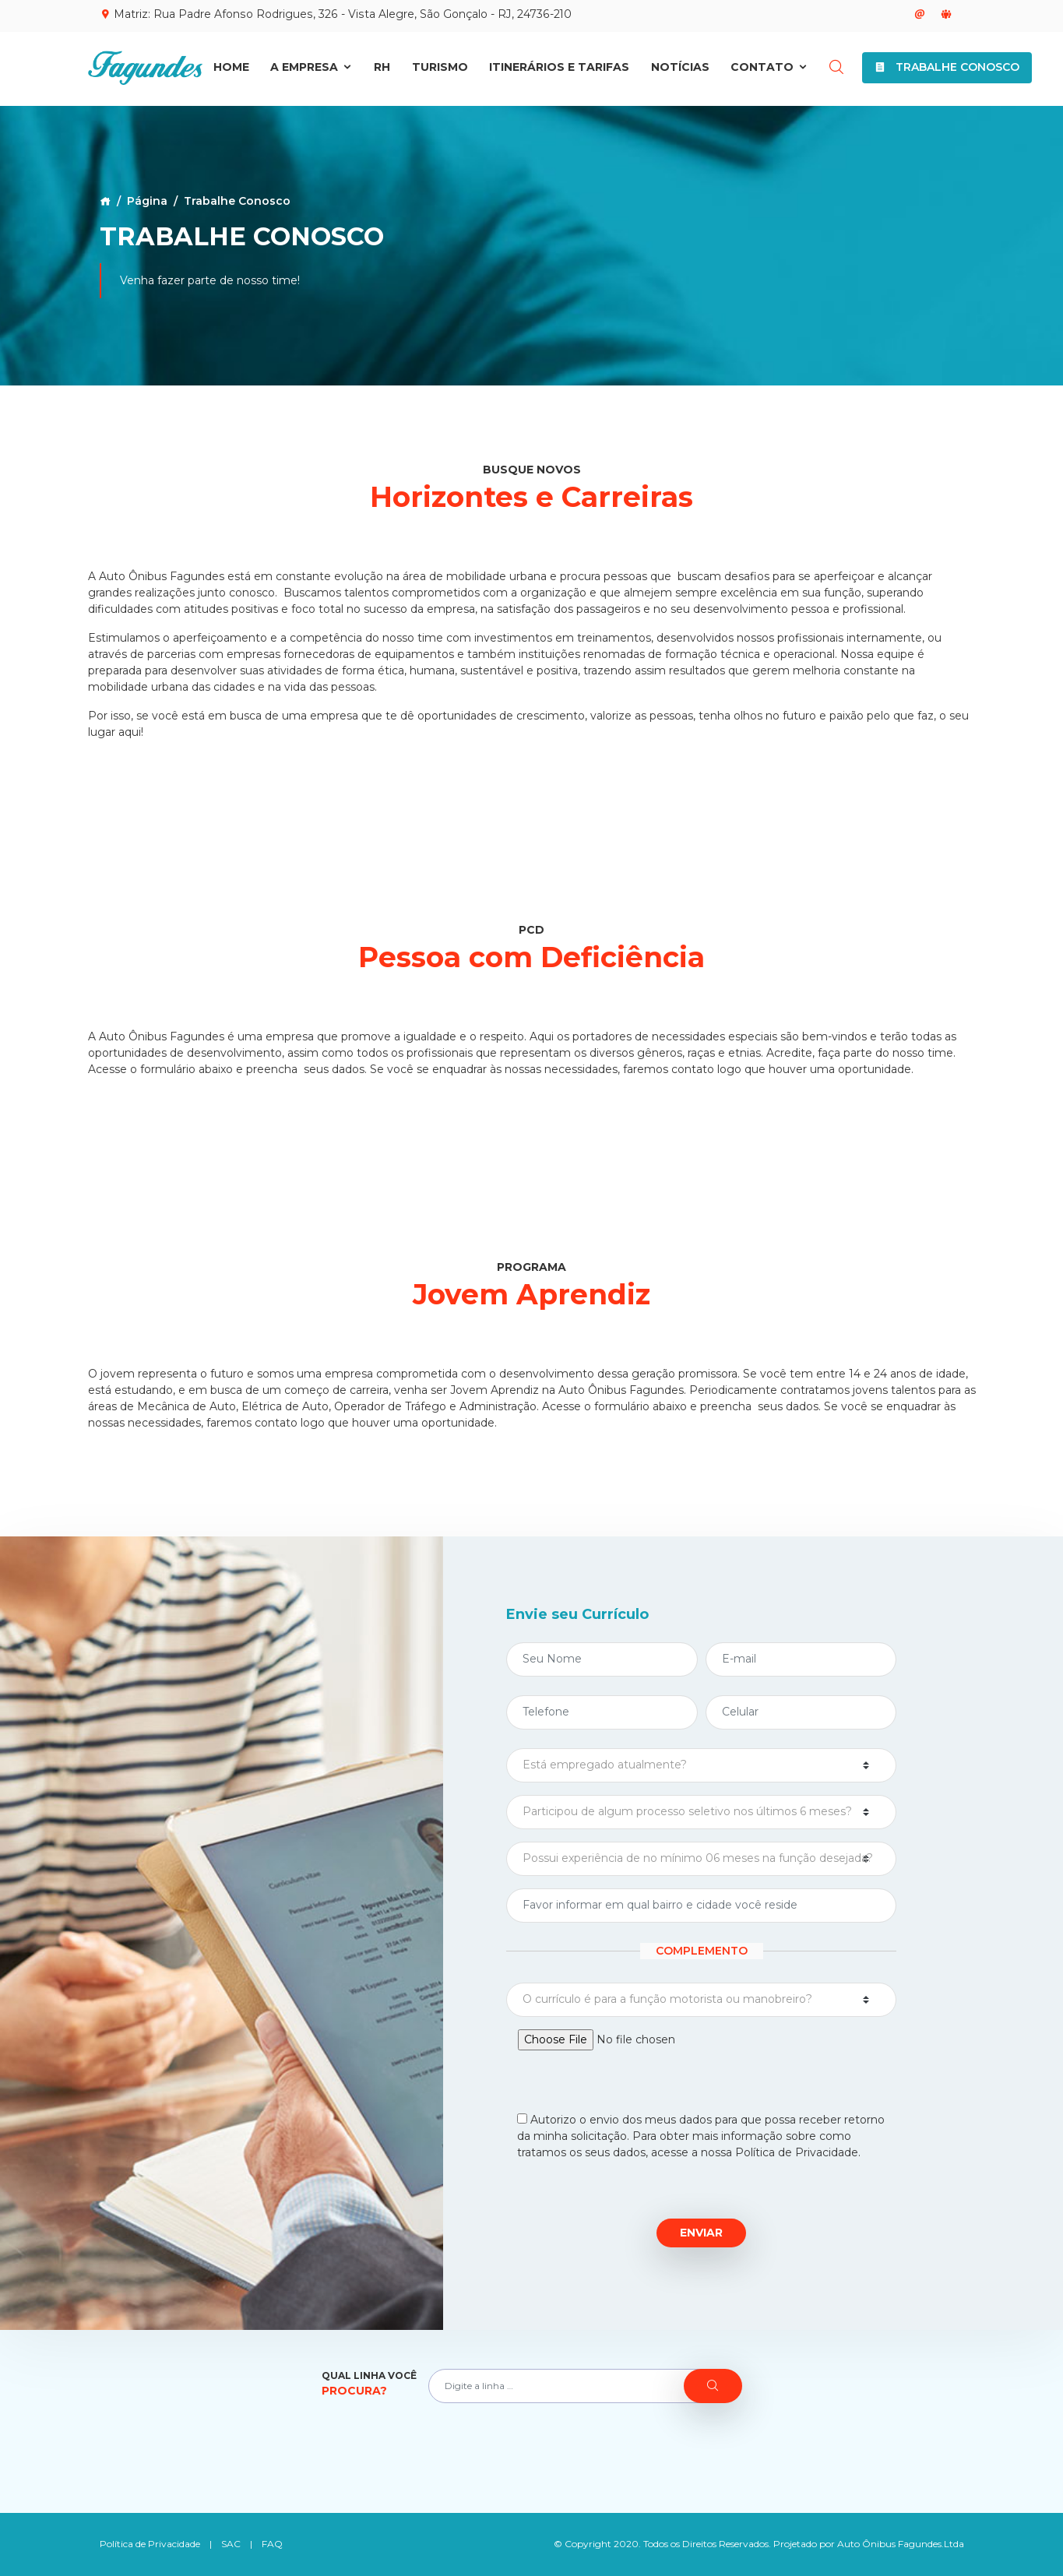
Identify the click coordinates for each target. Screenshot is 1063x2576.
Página (147, 201)
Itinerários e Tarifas (559, 68)
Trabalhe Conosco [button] (947, 68)
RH (382, 68)
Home (231, 68)
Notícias (680, 68)
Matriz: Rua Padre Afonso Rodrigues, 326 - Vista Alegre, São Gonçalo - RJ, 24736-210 (334, 14)
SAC (231, 2544)
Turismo (440, 68)
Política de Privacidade (150, 2544)
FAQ (272, 2544)
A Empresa (311, 68)
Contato (769, 68)
